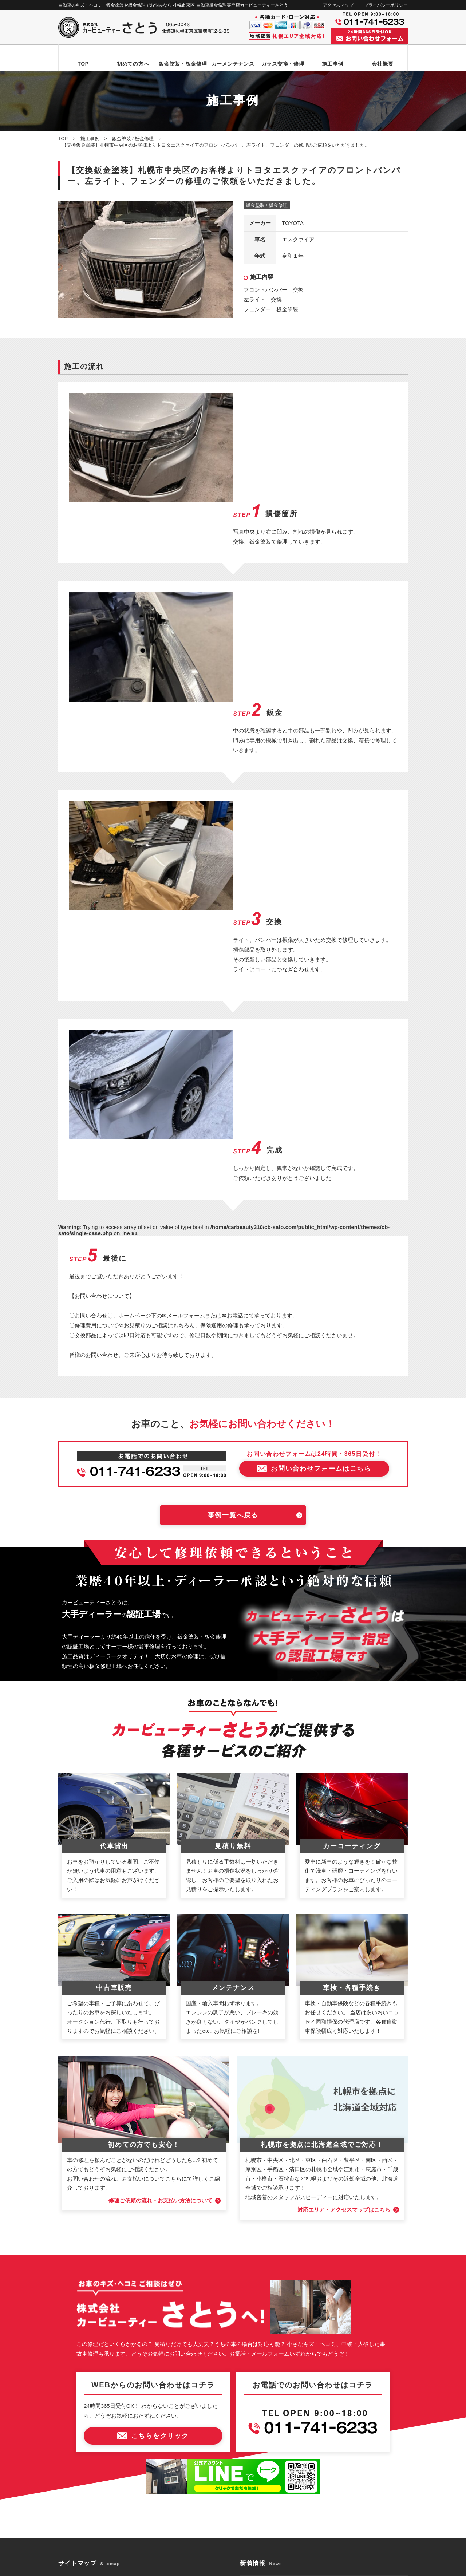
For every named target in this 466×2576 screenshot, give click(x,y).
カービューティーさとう (220, 2568)
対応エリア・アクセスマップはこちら (343, 1936)
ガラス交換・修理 (282, 64)
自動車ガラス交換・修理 (92, 2355)
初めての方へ (133, 64)
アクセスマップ (338, 5)
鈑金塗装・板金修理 (183, 64)
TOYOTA (293, 223)
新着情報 (75, 2417)
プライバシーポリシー (386, 5)
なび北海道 (74, 2543)
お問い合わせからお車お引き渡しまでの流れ (113, 2331)
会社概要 (382, 64)
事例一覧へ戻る (233, 1242)
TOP (83, 64)
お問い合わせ (80, 2430)
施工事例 (332, 64)
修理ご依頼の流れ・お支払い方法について (160, 1927)
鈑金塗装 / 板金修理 (267, 205)
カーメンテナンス (233, 64)
